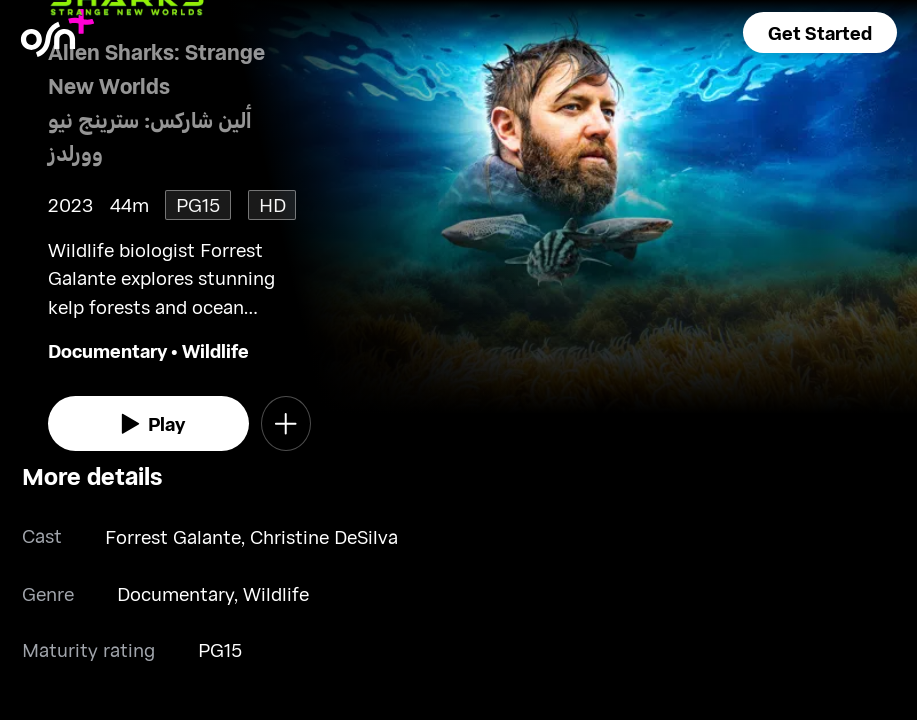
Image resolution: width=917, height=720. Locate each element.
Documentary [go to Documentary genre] (107, 350)
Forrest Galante (173, 536)
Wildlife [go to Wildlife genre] (215, 350)
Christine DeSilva (324, 536)
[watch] (149, 423)
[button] (820, 32)
